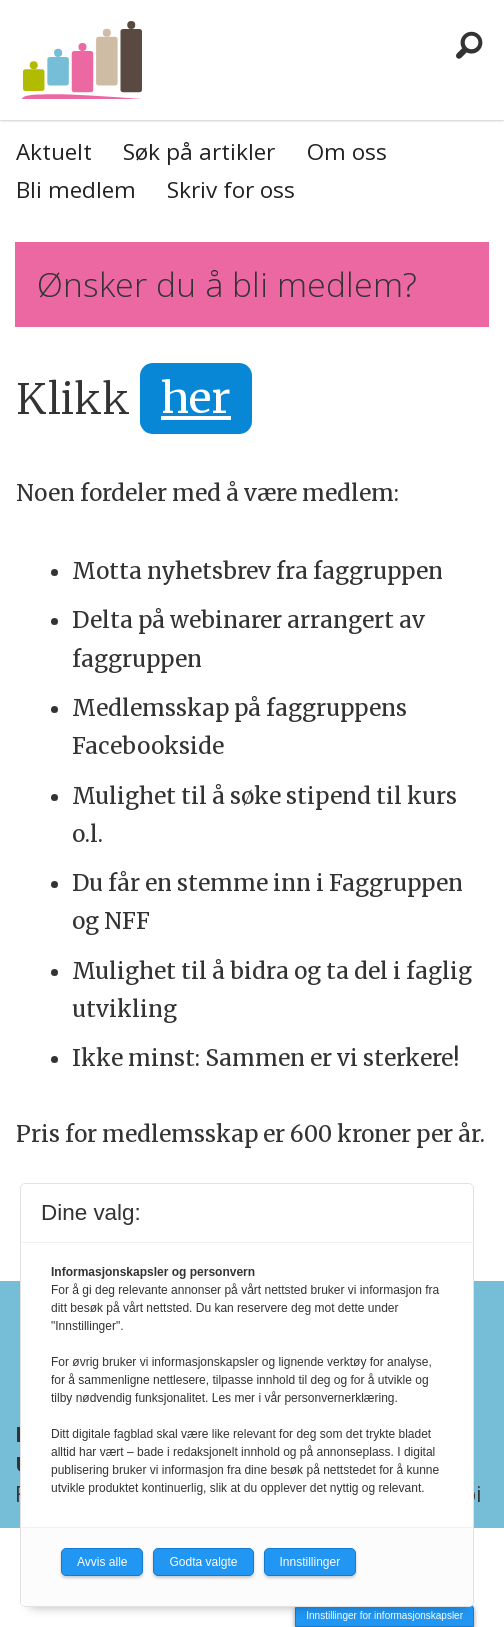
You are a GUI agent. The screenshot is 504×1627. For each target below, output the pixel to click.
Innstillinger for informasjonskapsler (384, 1615)
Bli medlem (76, 189)
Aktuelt (54, 151)
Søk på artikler (199, 151)
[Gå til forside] (82, 59)
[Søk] (469, 45)
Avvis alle (102, 1562)
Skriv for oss (231, 189)
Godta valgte (203, 1562)
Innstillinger (310, 1562)
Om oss (347, 151)
